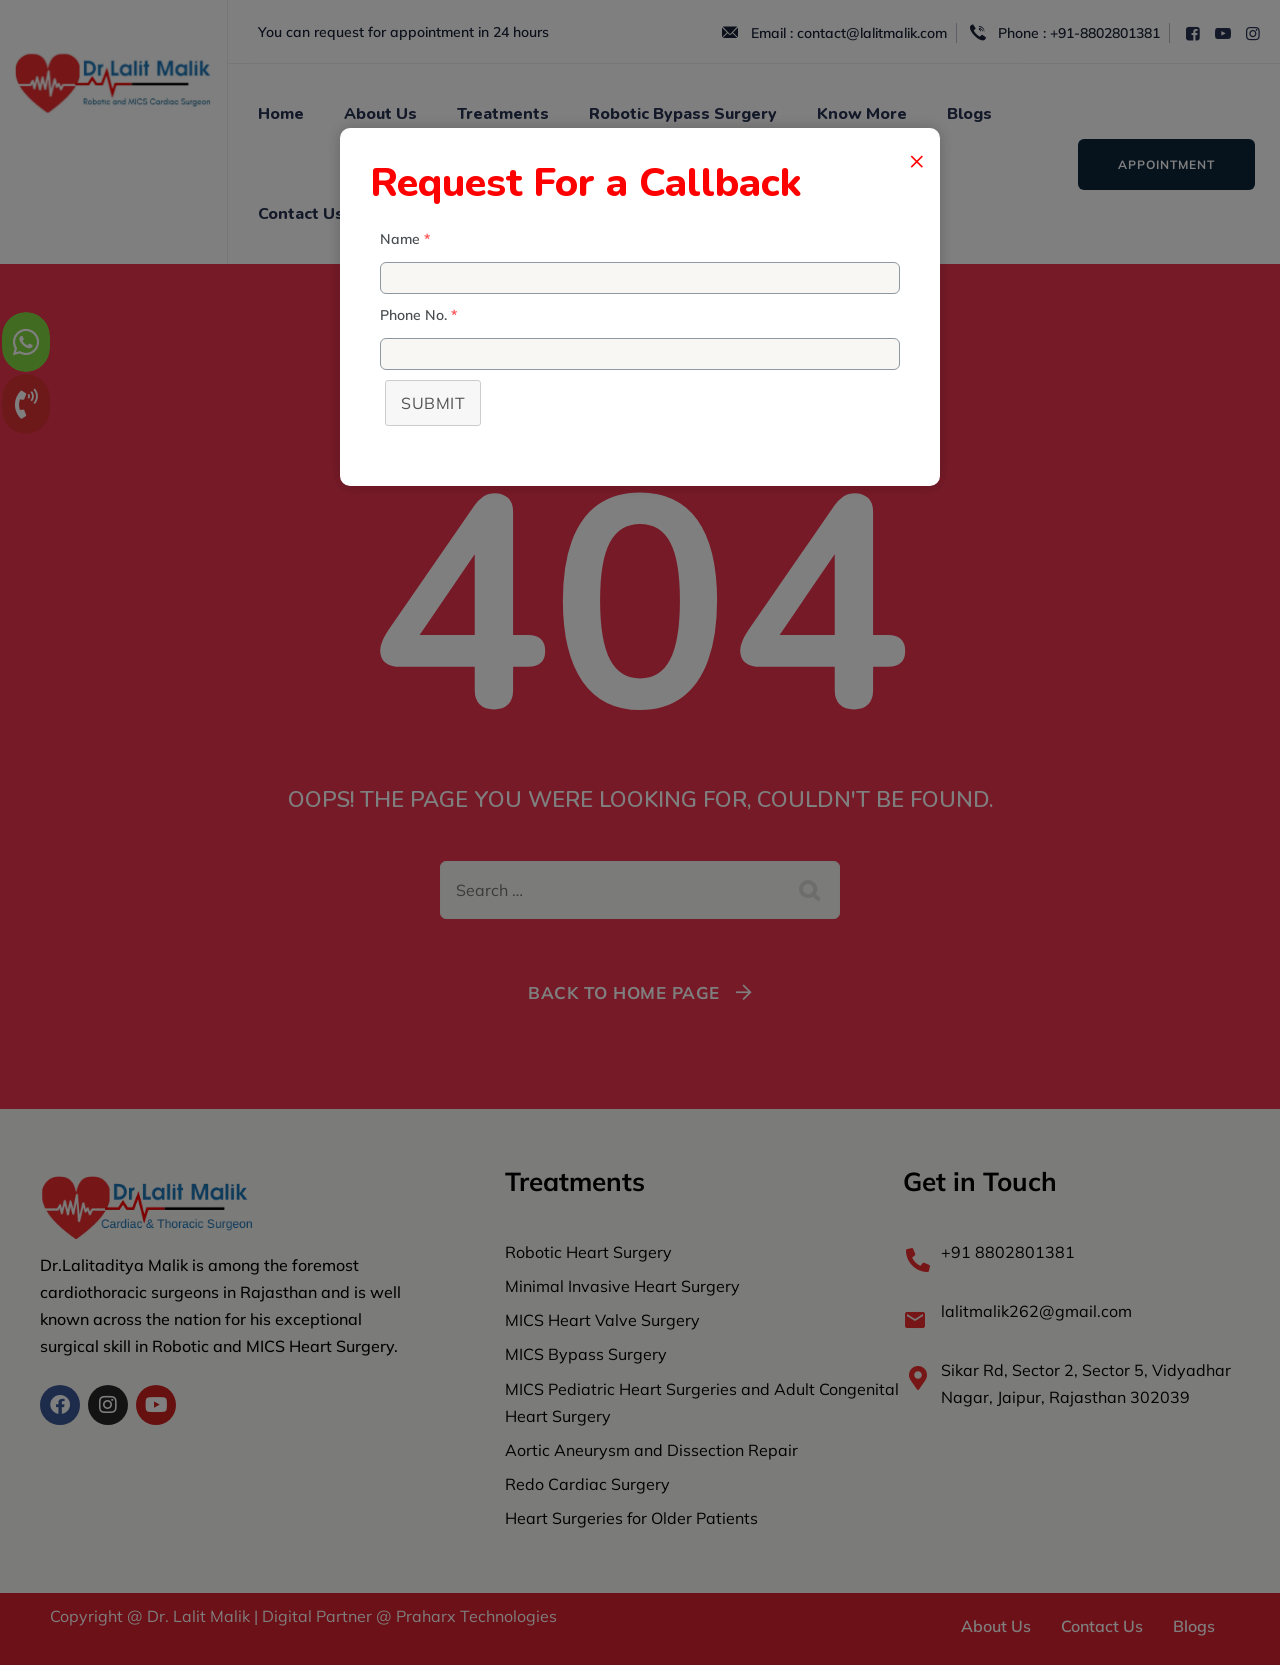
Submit (433, 403)
